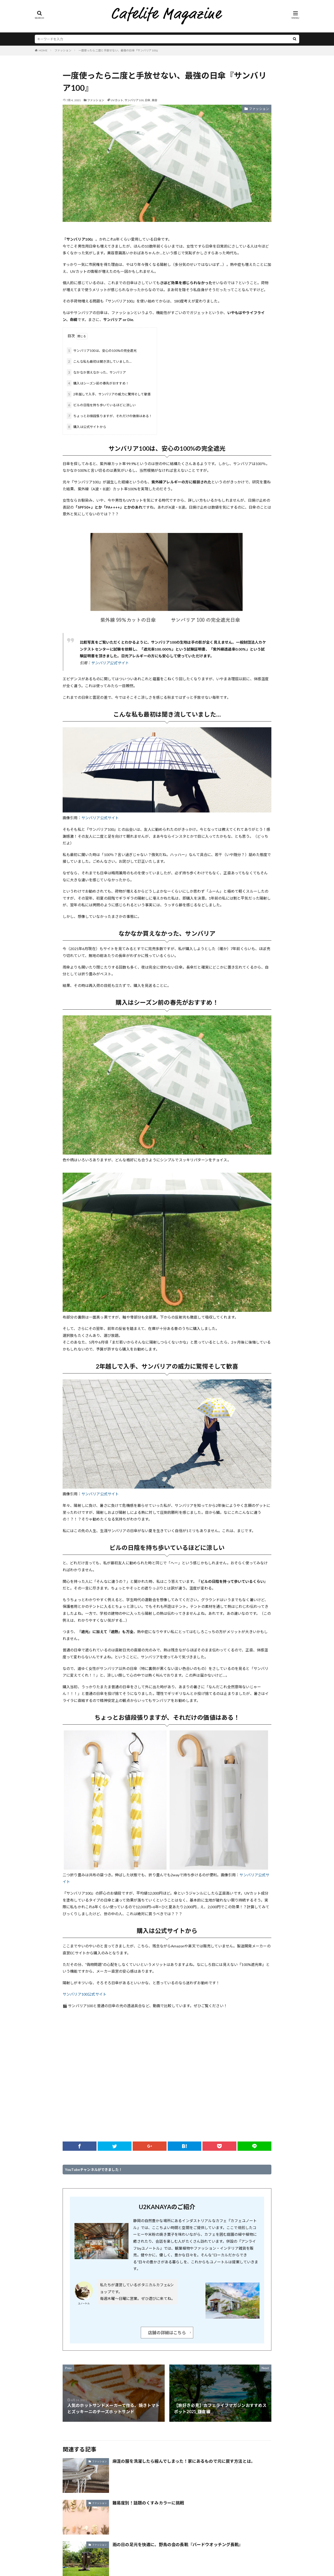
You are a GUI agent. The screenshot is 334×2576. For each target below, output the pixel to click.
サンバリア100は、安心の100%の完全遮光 (102, 350)
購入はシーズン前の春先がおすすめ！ (98, 383)
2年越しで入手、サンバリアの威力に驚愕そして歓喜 (109, 394)
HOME (43, 50)
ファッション (63, 50)
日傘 (147, 100)
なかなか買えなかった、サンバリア (96, 372)
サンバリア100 (134, 100)
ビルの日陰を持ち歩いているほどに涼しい (101, 405)
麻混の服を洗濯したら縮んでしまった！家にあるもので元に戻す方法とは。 (183, 2461)
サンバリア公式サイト (109, 663)
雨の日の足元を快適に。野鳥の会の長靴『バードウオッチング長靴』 (177, 2544)
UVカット (117, 100)
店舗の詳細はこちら (167, 2332)
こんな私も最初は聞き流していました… (99, 361)
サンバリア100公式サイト (84, 1994)
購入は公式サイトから (86, 427)
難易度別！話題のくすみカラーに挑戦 (148, 2502)
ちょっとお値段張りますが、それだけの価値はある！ (109, 416)
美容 (154, 100)
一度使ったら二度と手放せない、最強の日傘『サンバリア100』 (119, 50)
